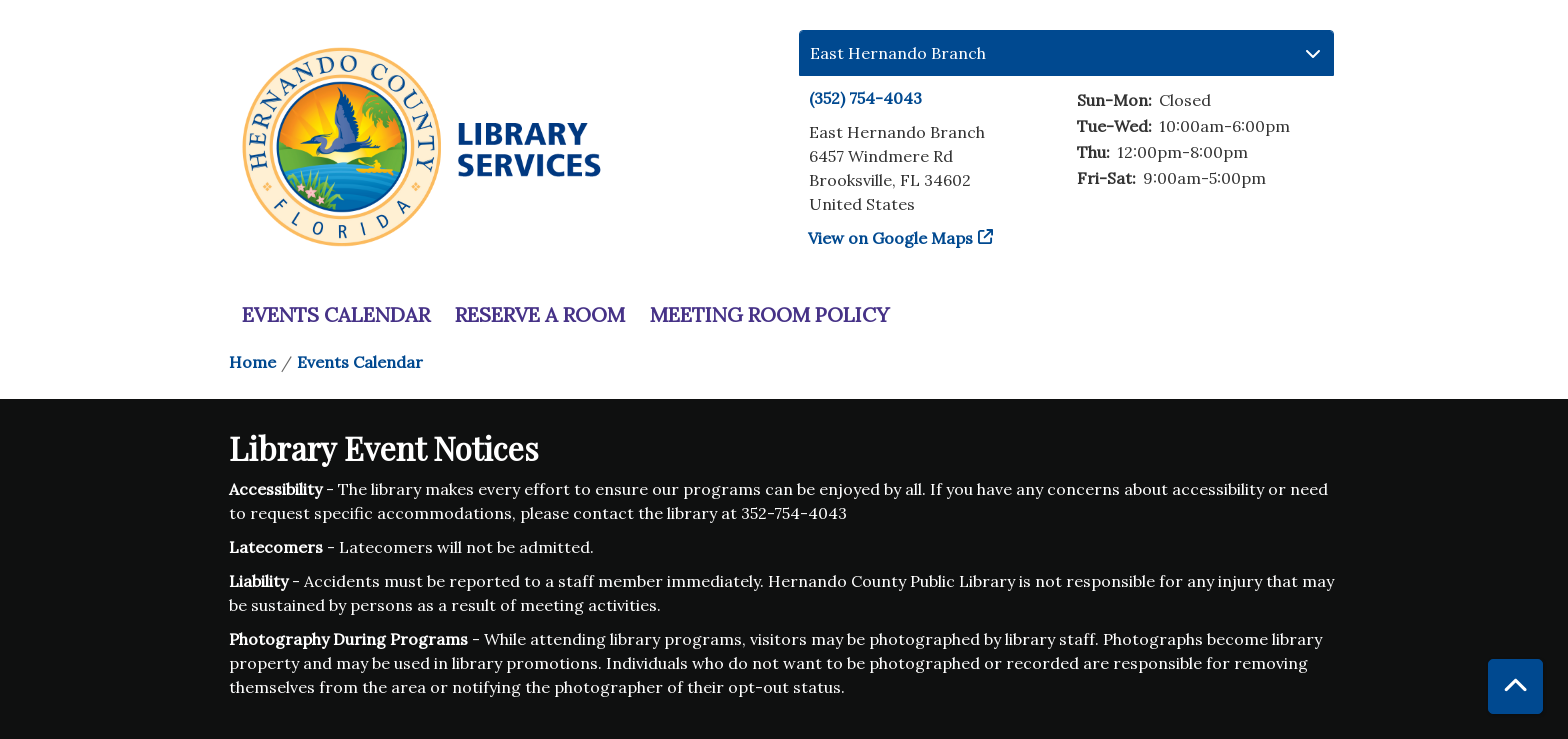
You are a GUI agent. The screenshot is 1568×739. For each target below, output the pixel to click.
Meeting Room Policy (769, 314)
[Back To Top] (1515, 686)
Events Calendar (336, 314)
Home (252, 362)
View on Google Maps (891, 238)
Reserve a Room (540, 314)
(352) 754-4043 (865, 98)
